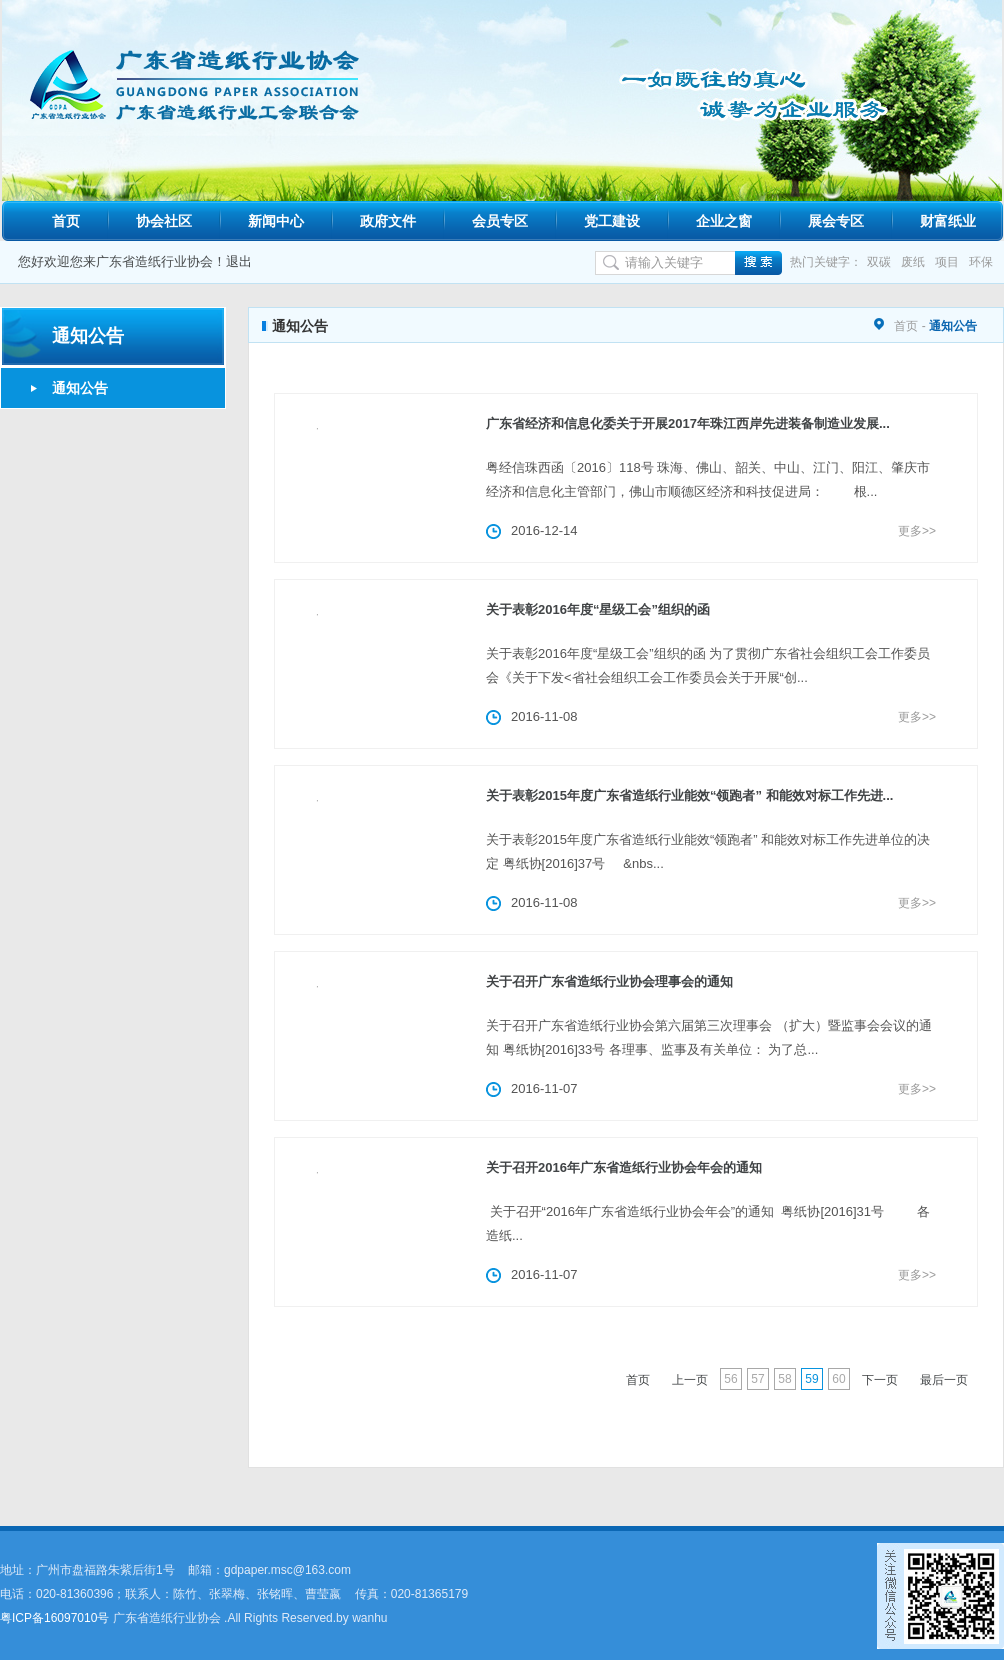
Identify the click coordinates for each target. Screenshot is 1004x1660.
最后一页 (944, 1380)
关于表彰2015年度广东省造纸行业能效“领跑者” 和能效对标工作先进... (689, 795)
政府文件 (388, 221)
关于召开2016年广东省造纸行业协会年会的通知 (624, 1167)
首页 (66, 221)
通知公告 (80, 388)
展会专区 (836, 221)
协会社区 (164, 221)
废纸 (913, 262)
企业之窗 (724, 221)
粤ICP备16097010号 (54, 1618)
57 (757, 1379)
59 (811, 1379)
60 (838, 1379)
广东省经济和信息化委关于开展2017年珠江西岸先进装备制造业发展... (688, 423)
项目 (947, 262)
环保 (981, 262)
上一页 (690, 1380)
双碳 (879, 262)
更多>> (917, 531)
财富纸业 (948, 221)
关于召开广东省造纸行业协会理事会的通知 (609, 981)
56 (730, 1379)
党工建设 (612, 221)
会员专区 (500, 221)
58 (784, 1379)
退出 (239, 261)
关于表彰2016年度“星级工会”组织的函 (598, 609)
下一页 (880, 1380)
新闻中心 (276, 221)
